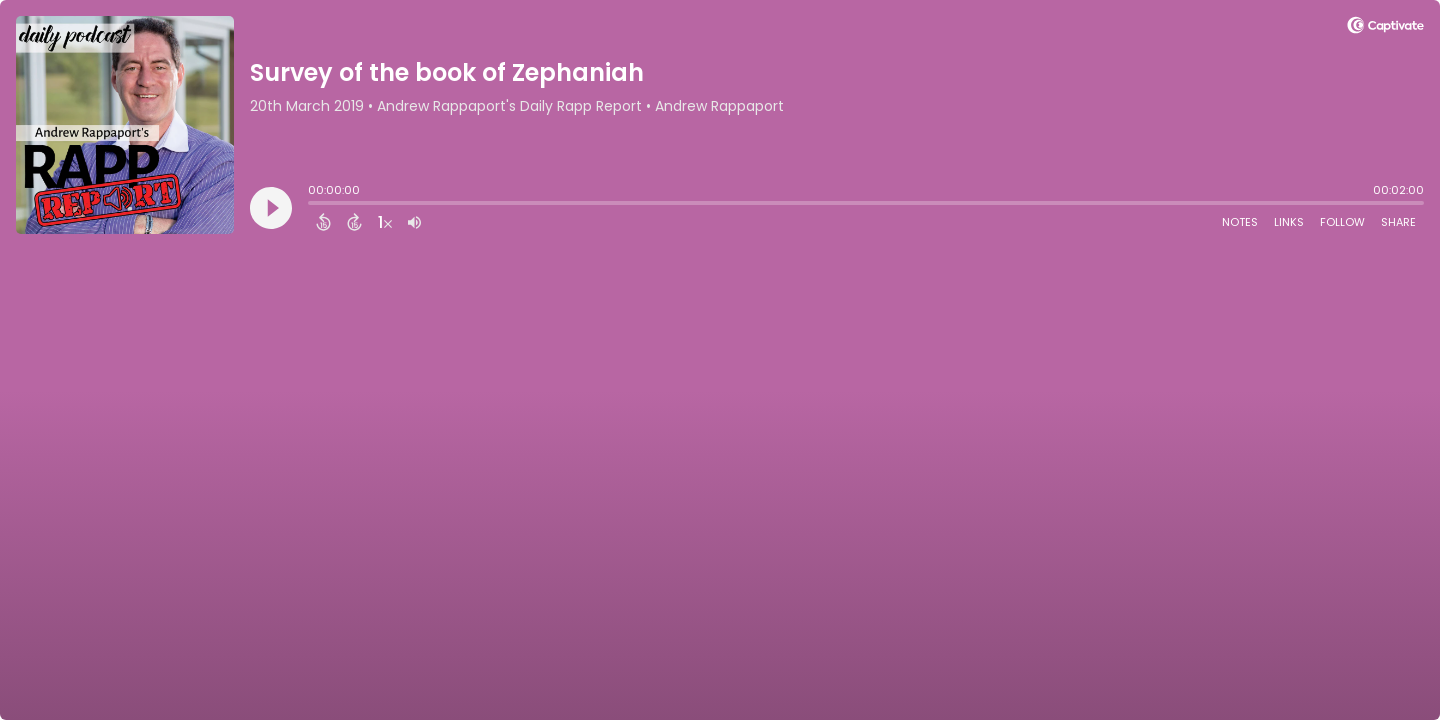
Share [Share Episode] (1398, 222)
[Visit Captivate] (1385, 28)
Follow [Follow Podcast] (1342, 222)
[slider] (313, 205)
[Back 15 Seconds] (323, 222)
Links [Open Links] (1289, 222)
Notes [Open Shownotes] (1240, 222)
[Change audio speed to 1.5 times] (385, 222)
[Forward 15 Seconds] (354, 222)
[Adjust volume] (414, 222)
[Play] (271, 208)
